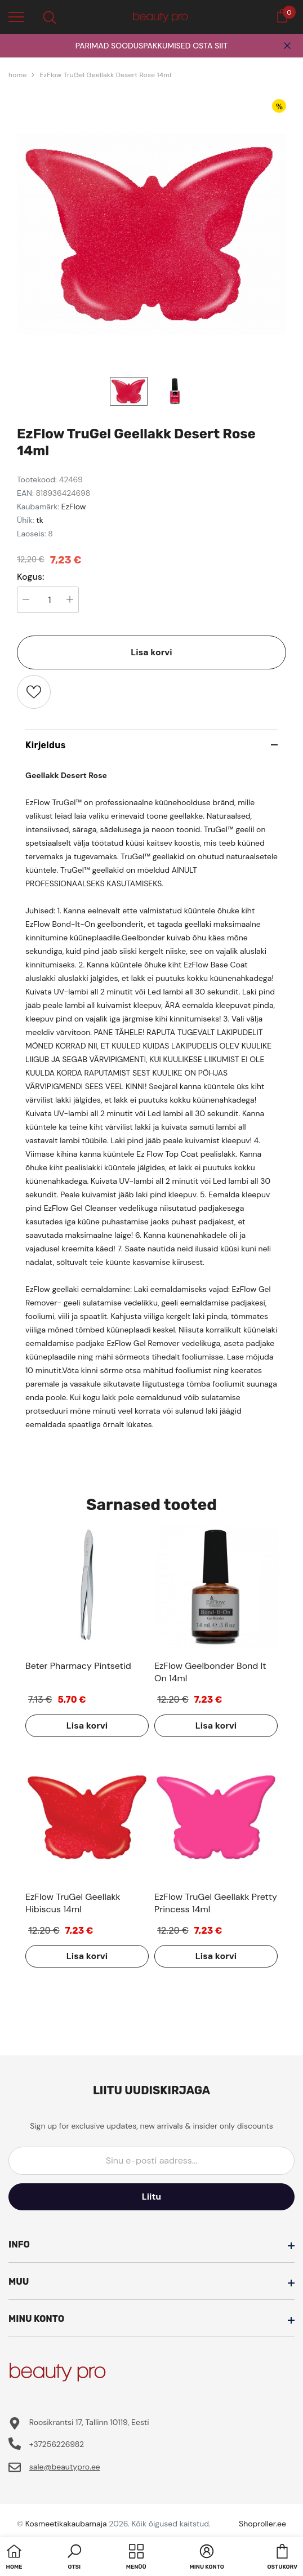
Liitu (151, 2196)
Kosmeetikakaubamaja (66, 2524)
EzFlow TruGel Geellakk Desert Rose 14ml (105, 74)
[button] (74, 2558)
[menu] (16, 16)
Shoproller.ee (262, 2524)
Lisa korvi (151, 652)
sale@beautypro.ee (64, 2467)
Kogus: (30, 577)
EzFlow (73, 506)
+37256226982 (56, 2444)
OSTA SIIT (210, 46)
